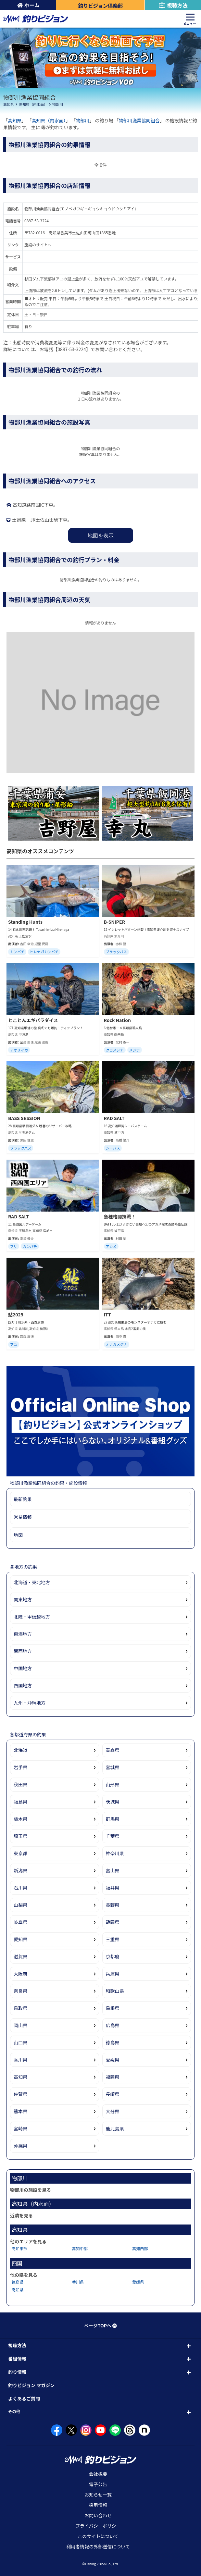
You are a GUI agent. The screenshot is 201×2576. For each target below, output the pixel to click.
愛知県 (20, 1939)
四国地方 (23, 1685)
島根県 (112, 2008)
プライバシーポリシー (98, 2525)
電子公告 (98, 2484)
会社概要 (98, 2474)
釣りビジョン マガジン (31, 2385)
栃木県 (20, 1819)
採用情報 (98, 2505)
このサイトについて (98, 2536)
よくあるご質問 (24, 2398)
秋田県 (20, 1784)
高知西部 (140, 2248)
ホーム (28, 5)
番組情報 (17, 2358)
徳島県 (112, 2042)
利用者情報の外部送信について (98, 2546)
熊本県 (20, 2111)
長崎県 (112, 2094)
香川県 (20, 2059)
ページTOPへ (100, 2325)
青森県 (112, 1750)
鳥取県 (20, 2008)
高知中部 (80, 2248)
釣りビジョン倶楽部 (100, 5)
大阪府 (20, 1973)
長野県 (112, 1905)
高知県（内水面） (33, 104)
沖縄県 (20, 2145)
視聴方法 (173, 5)
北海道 (20, 1750)
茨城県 (112, 1801)
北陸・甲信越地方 (32, 1616)
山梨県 (20, 1905)
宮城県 (112, 1767)
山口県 (20, 2042)
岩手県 (20, 1767)
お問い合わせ (98, 2515)
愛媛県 (112, 2059)
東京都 (20, 1853)
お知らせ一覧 (98, 2494)
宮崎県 (20, 2128)
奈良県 (20, 1991)
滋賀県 (20, 1956)
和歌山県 (115, 1991)
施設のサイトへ (38, 244)
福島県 (20, 1801)
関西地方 (23, 1651)
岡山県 (20, 2025)
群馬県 (112, 1819)
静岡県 (112, 1922)
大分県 (112, 2111)
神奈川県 (115, 1853)
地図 (18, 1535)
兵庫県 (112, 1973)
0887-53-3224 (36, 220)
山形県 (112, 1784)
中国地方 (23, 1668)
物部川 (57, 104)
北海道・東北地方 (32, 1582)
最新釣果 (23, 1499)
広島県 (112, 2025)
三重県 (112, 1939)
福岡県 (112, 2077)
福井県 (112, 1887)
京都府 (112, 1956)
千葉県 (112, 1836)
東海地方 (23, 1634)
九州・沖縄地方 (29, 1702)
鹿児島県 (115, 2128)
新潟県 (20, 1870)
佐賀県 (20, 2094)
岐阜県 (20, 1922)
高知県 (8, 104)
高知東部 (19, 2248)
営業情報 (23, 1517)
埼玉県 (20, 1836)
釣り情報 (17, 2372)
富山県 (112, 1870)
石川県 (20, 1887)
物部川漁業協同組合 (139, 120)
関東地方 (23, 1599)
